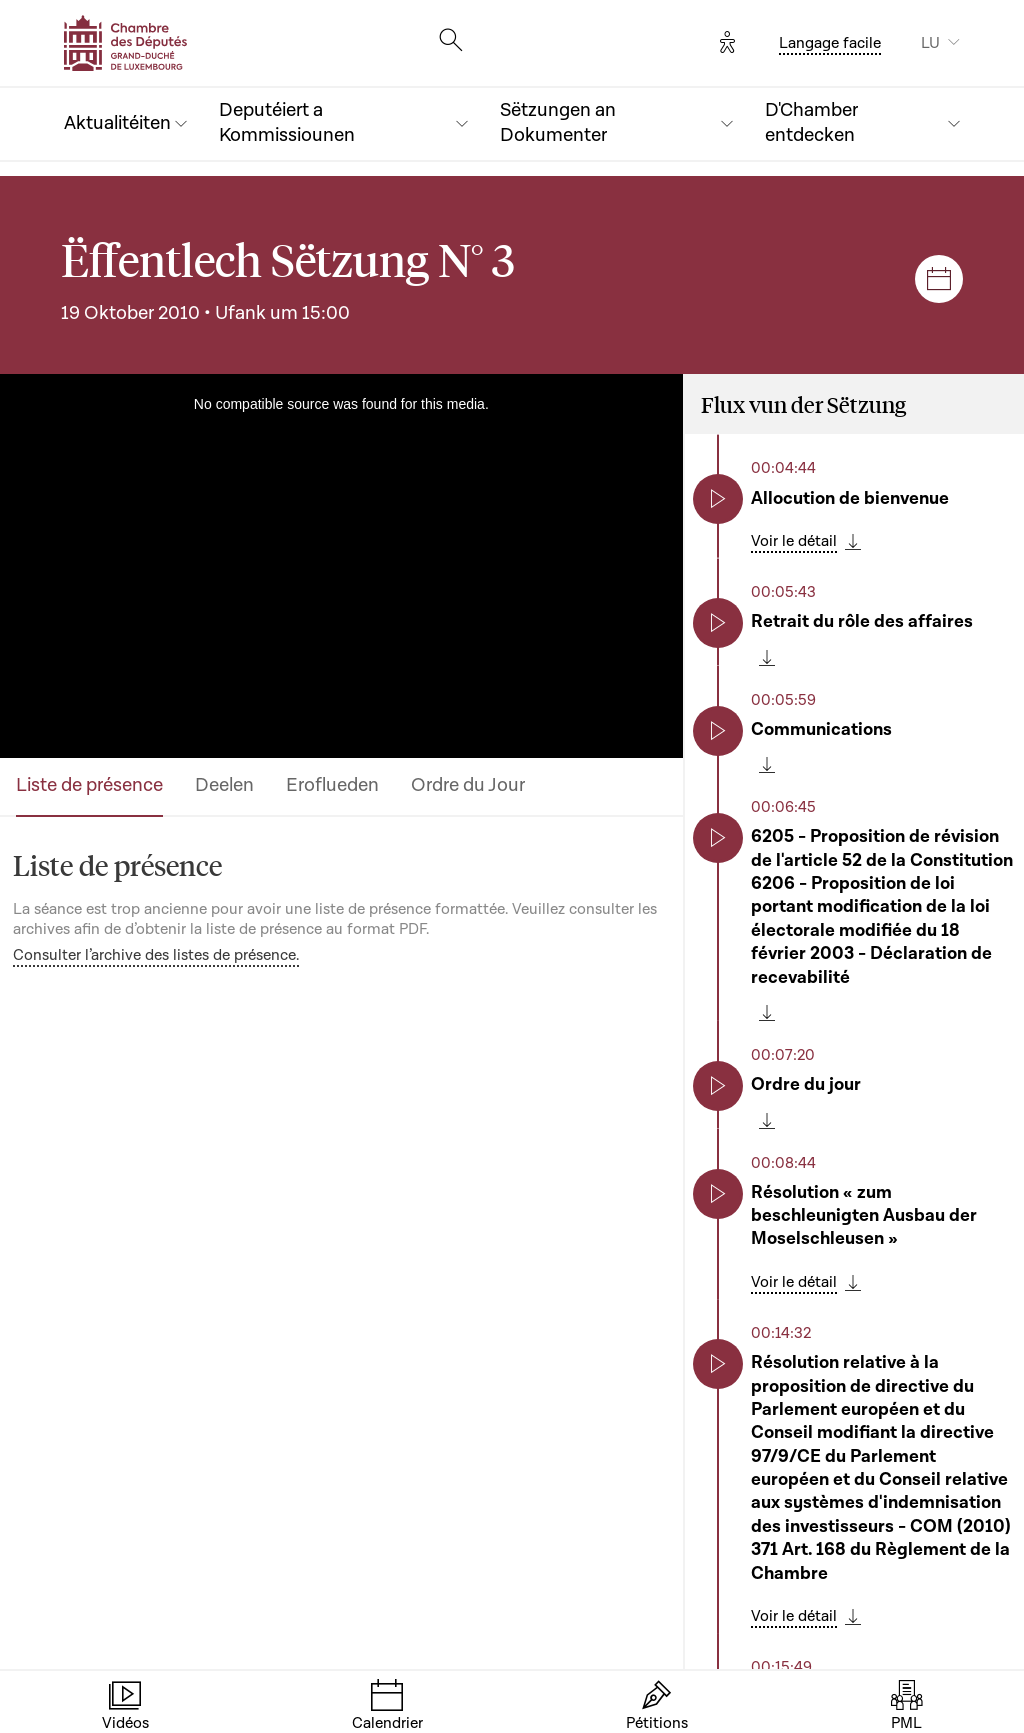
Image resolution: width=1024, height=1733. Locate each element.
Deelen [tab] (224, 785)
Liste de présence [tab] (89, 785)
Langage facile (830, 43)
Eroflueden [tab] (332, 785)
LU (930, 43)
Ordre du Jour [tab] (468, 785)
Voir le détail (794, 541)
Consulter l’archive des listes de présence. (156, 955)
